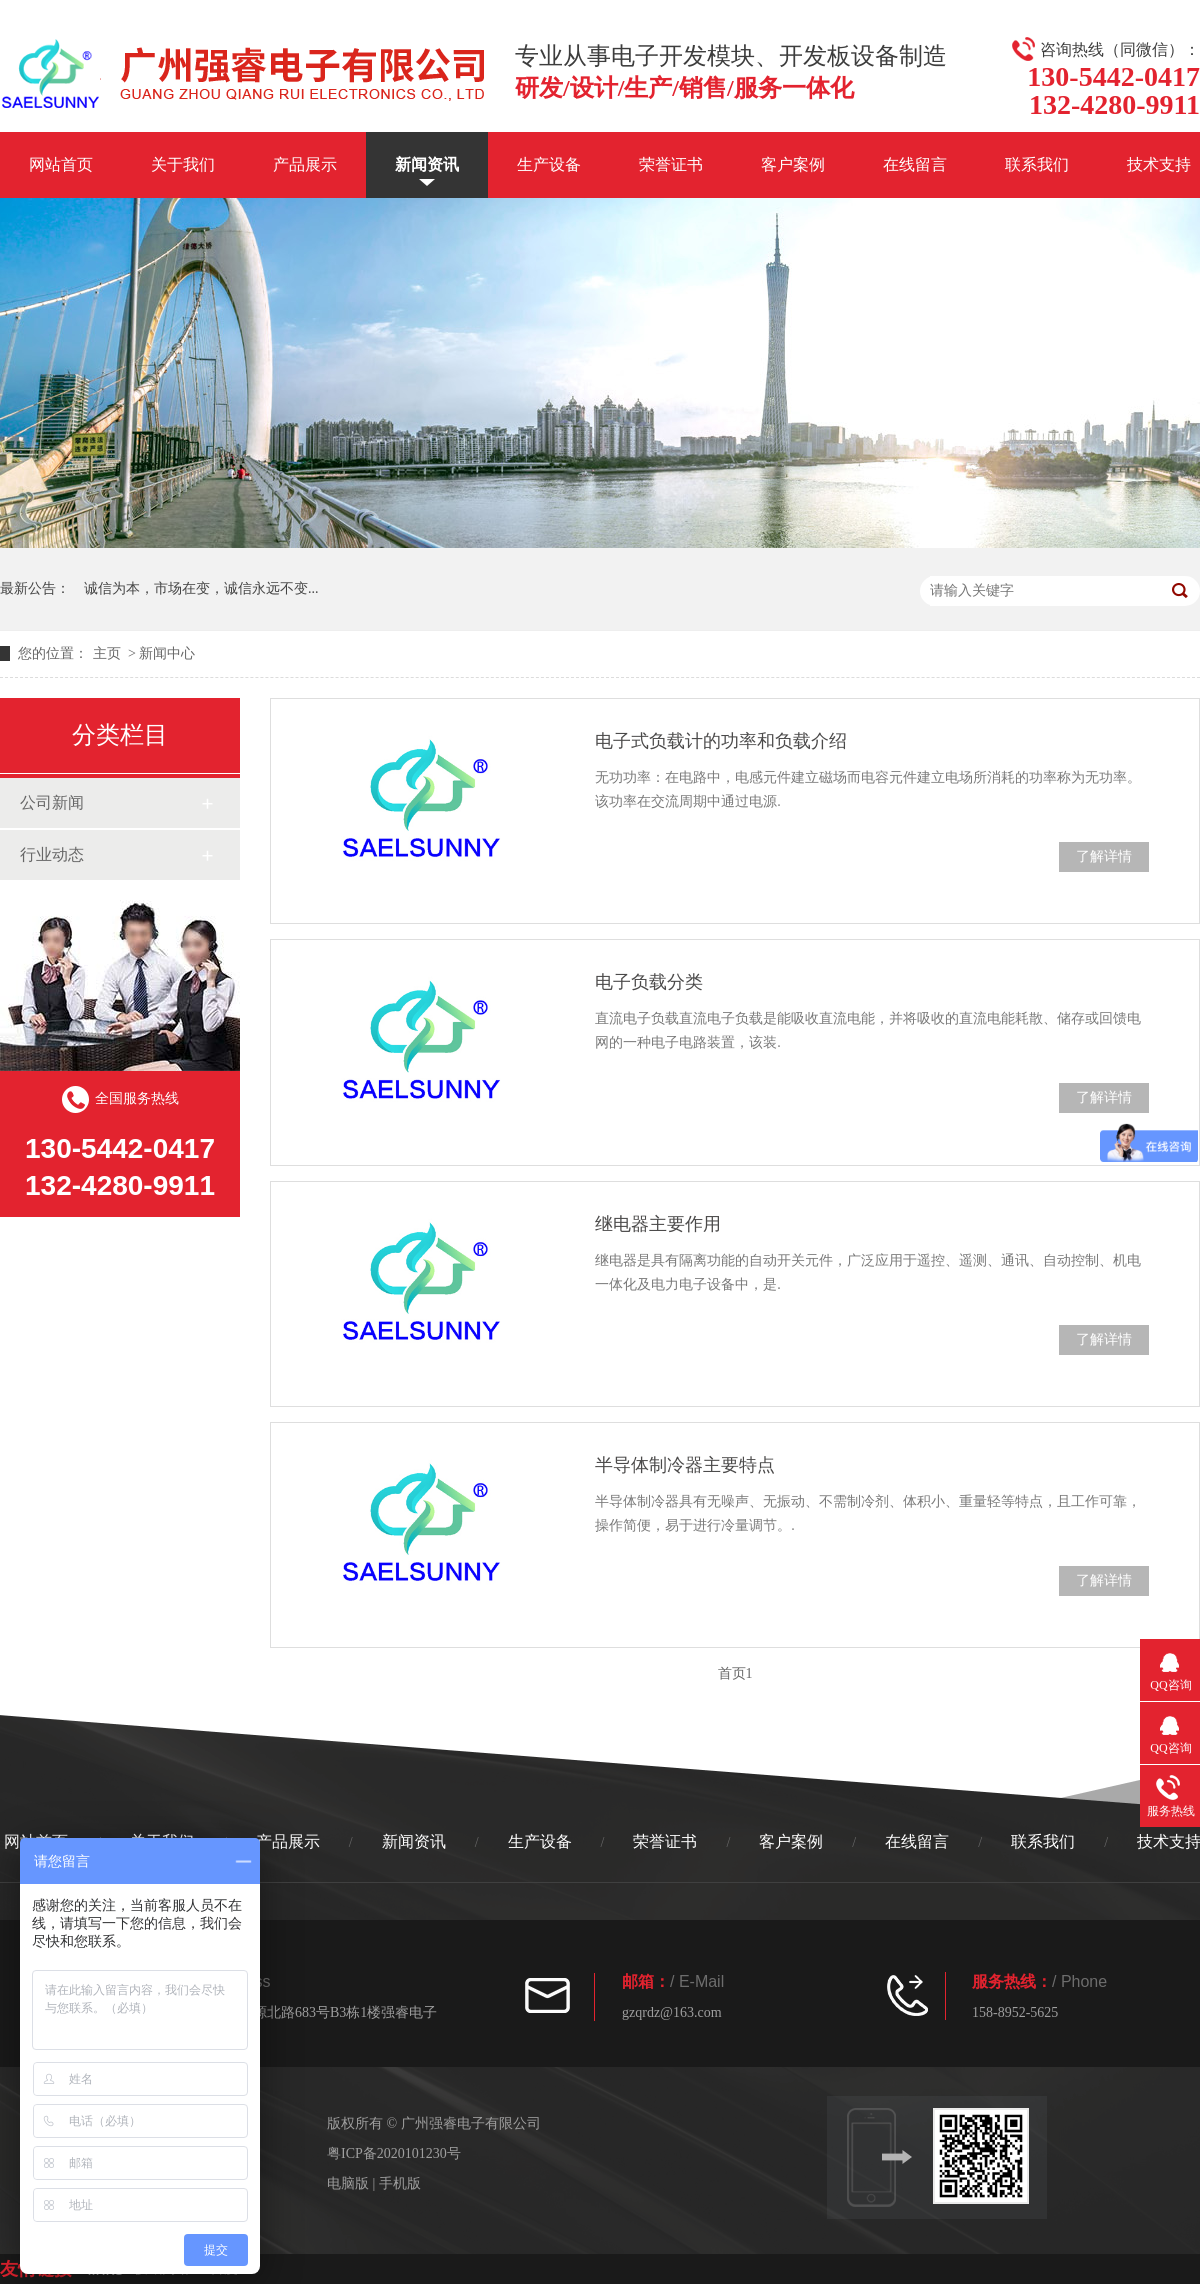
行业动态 (52, 854)
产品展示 (305, 164)
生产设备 (549, 164)
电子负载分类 (649, 982)
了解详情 (1104, 856)
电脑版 (348, 2183)
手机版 (400, 2183)
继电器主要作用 (658, 1224)
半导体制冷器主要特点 (685, 1465)
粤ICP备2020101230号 (394, 2153)
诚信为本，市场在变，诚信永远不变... (201, 588)
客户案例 (793, 164)
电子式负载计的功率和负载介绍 (721, 741)
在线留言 (915, 164)
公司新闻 (52, 802)
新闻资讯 (427, 164)
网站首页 (61, 164)
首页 (732, 1673)
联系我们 (1037, 164)
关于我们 (183, 164)
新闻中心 (167, 653)
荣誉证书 (671, 164)
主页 (107, 653)
